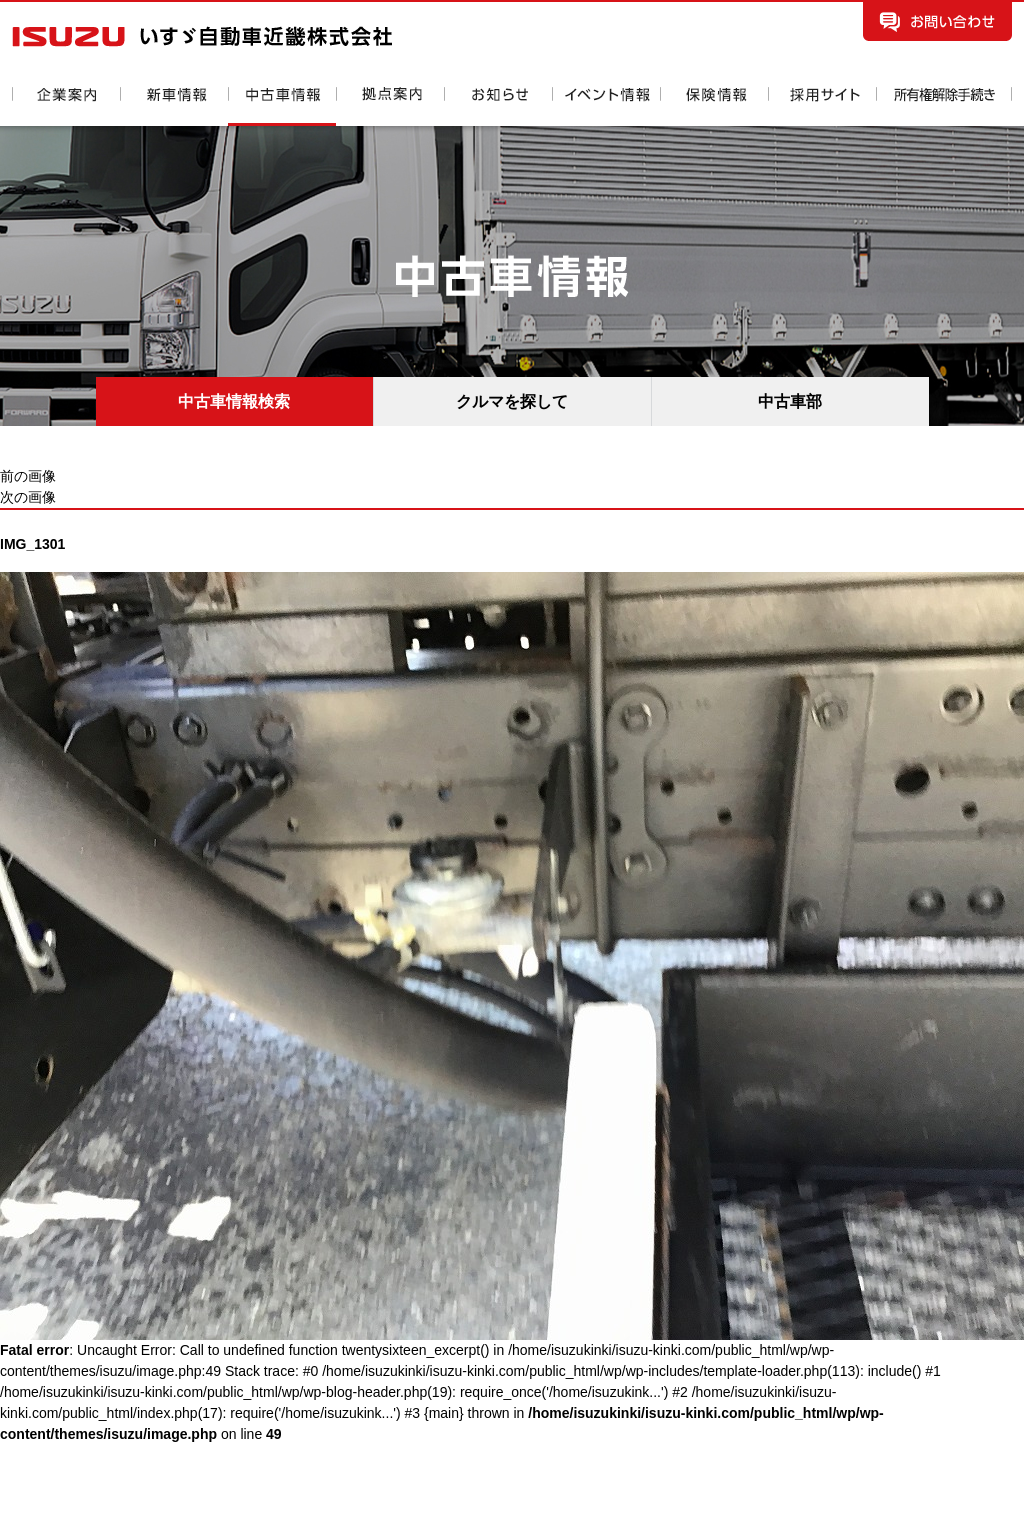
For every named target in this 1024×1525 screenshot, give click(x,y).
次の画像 (28, 497)
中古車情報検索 (234, 401)
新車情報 (174, 106)
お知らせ (498, 106)
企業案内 (66, 106)
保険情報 (714, 106)
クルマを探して (512, 401)
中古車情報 (282, 106)
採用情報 (822, 106)
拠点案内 (390, 106)
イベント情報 (606, 106)
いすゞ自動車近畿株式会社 (202, 36)
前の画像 (28, 476)
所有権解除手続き (944, 106)
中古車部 (790, 401)
